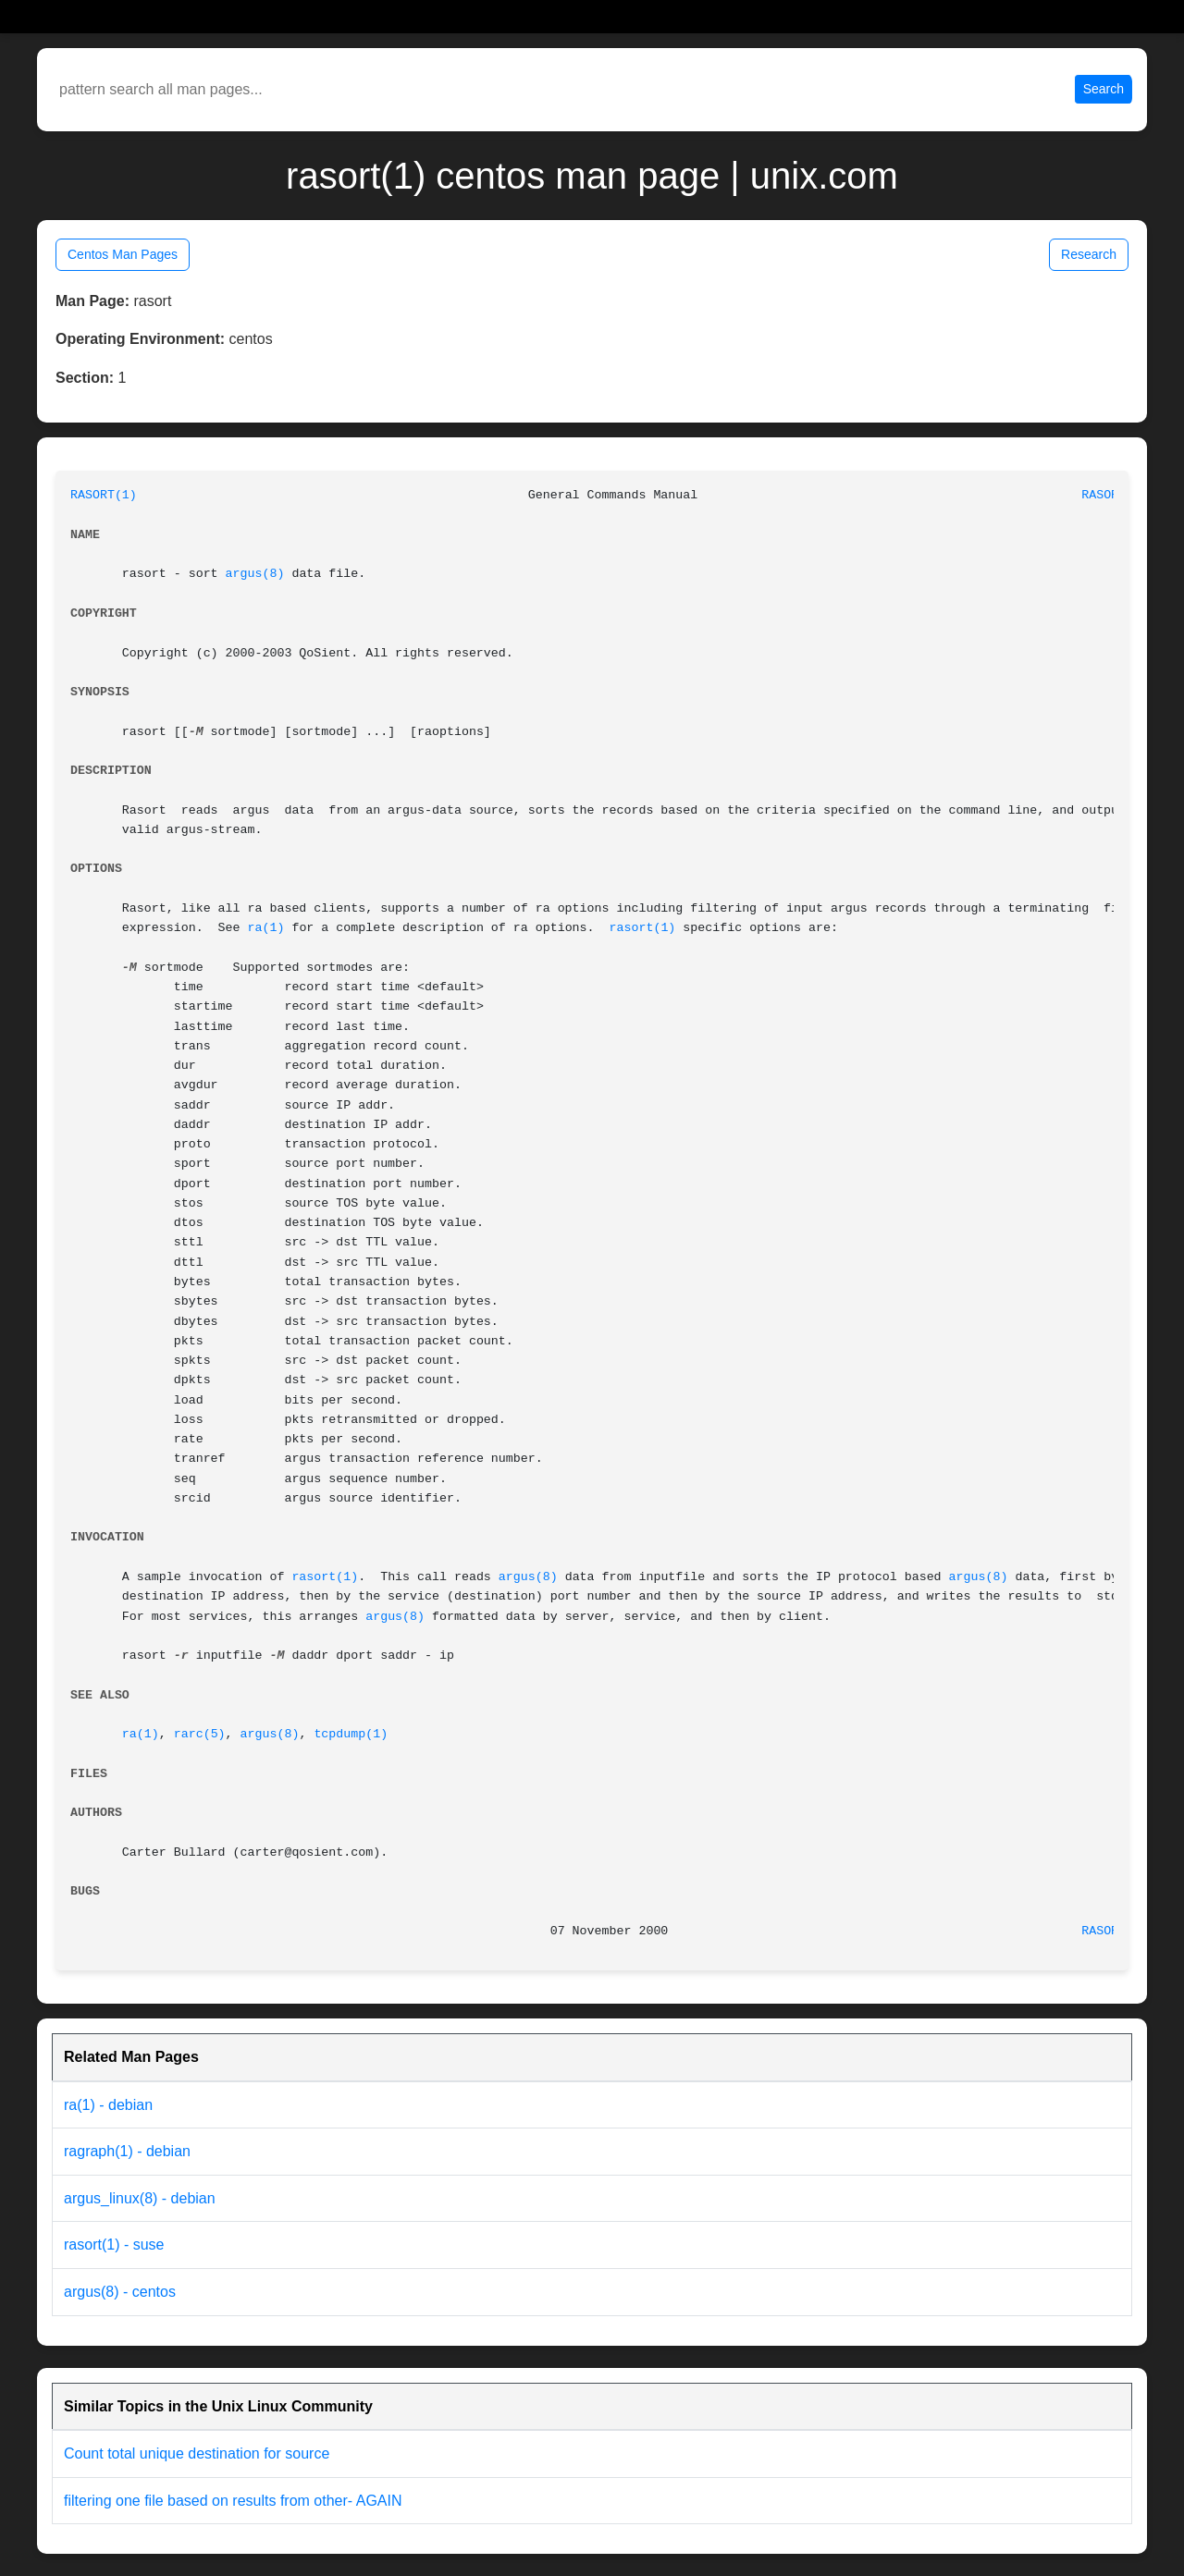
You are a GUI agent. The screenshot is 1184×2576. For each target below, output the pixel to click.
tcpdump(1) (351, 1734)
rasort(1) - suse (114, 2244)
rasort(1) (643, 928)
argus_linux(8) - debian (140, 2198)
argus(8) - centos (120, 2292)
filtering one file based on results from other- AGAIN (233, 2501)
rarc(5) (200, 1734)
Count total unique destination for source (196, 2453)
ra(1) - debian (108, 2105)
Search (1103, 88)
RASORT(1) (103, 495)
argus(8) (255, 574)
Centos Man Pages (123, 254)
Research (1088, 254)
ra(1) (266, 928)
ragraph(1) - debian (127, 2151)
